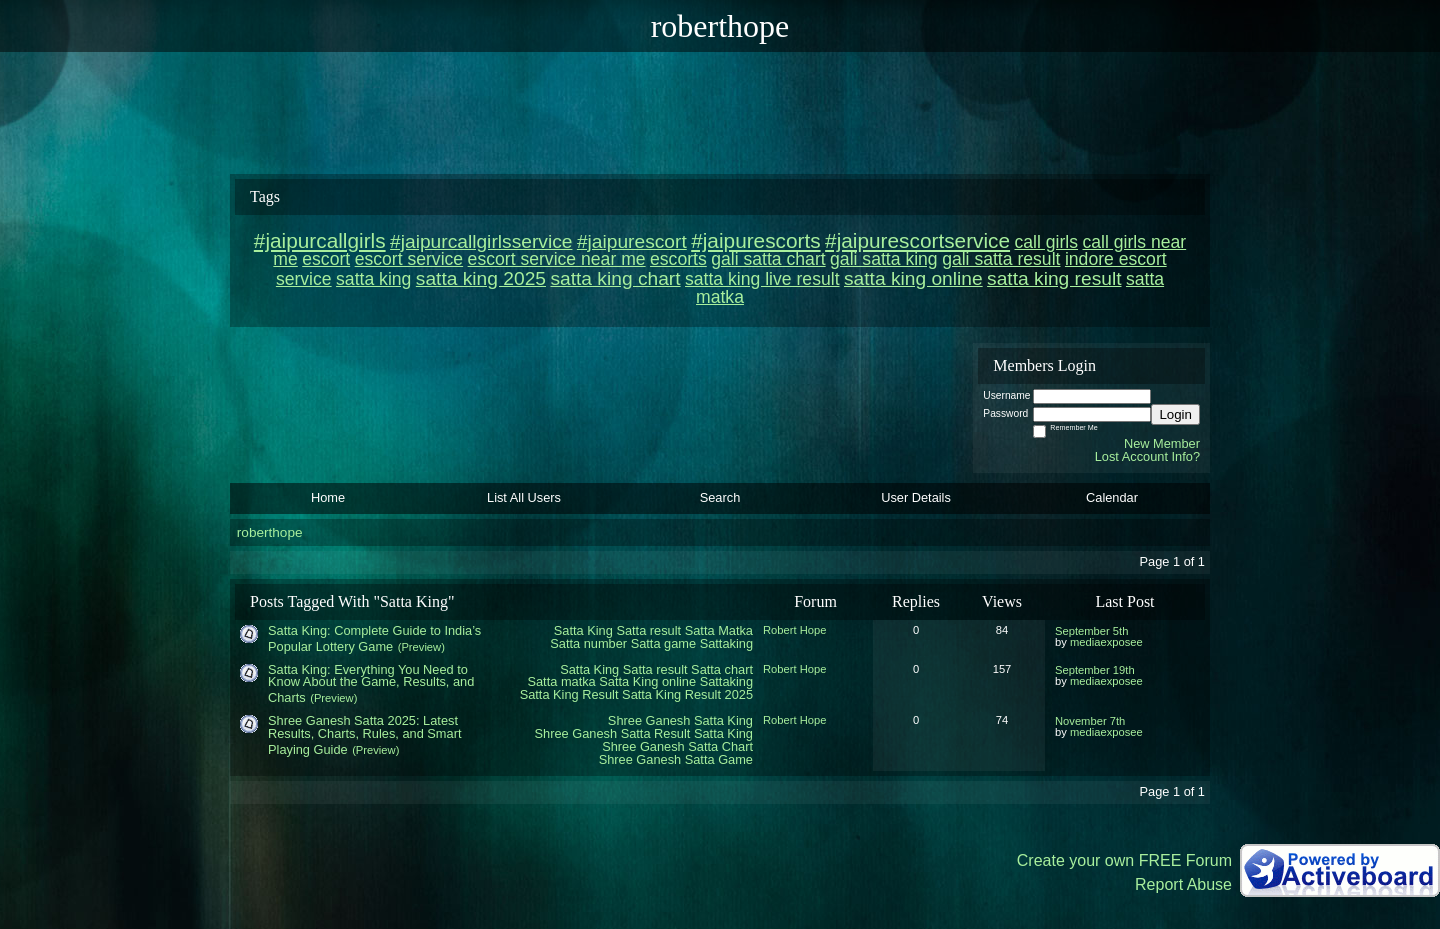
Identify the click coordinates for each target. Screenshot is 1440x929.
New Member (1162, 443)
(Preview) (421, 647)
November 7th (1090, 721)
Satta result (648, 630)
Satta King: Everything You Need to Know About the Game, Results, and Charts (371, 684)
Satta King (583, 630)
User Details (916, 497)
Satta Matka (719, 630)
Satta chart (722, 669)
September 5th (1091, 631)
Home (328, 497)
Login (1175, 414)
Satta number (588, 643)
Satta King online (647, 681)
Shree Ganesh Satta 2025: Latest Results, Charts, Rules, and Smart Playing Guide (364, 735)
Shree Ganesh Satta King (680, 720)
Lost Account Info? (1147, 456)
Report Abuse (1183, 884)
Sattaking (726, 643)
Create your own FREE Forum (1124, 860)
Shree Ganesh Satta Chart (677, 746)
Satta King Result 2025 (687, 694)
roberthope (270, 532)
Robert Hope (794, 630)
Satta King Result (569, 694)
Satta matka (561, 681)
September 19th (1095, 670)
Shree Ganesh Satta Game (676, 759)
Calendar (1112, 497)
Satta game (663, 643)
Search (720, 497)
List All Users (524, 497)
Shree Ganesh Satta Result (613, 733)
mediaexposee (1106, 642)
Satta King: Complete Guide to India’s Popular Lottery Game (374, 638)
